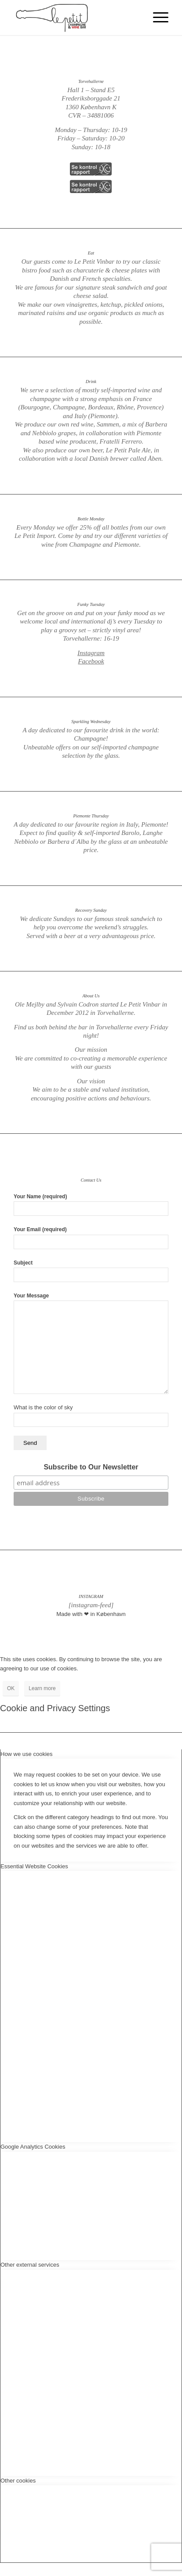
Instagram (91, 652)
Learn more (42, 1688)
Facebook (91, 661)
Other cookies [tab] (18, 2480)
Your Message (91, 1343)
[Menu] (156, 17)
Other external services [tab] (29, 2264)
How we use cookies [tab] (26, 1754)
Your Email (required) (91, 1237)
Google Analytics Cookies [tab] (32, 2146)
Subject (91, 1271)
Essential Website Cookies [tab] (34, 1866)
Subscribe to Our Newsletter (91, 1467)
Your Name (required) (91, 1204)
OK (11, 1688)
